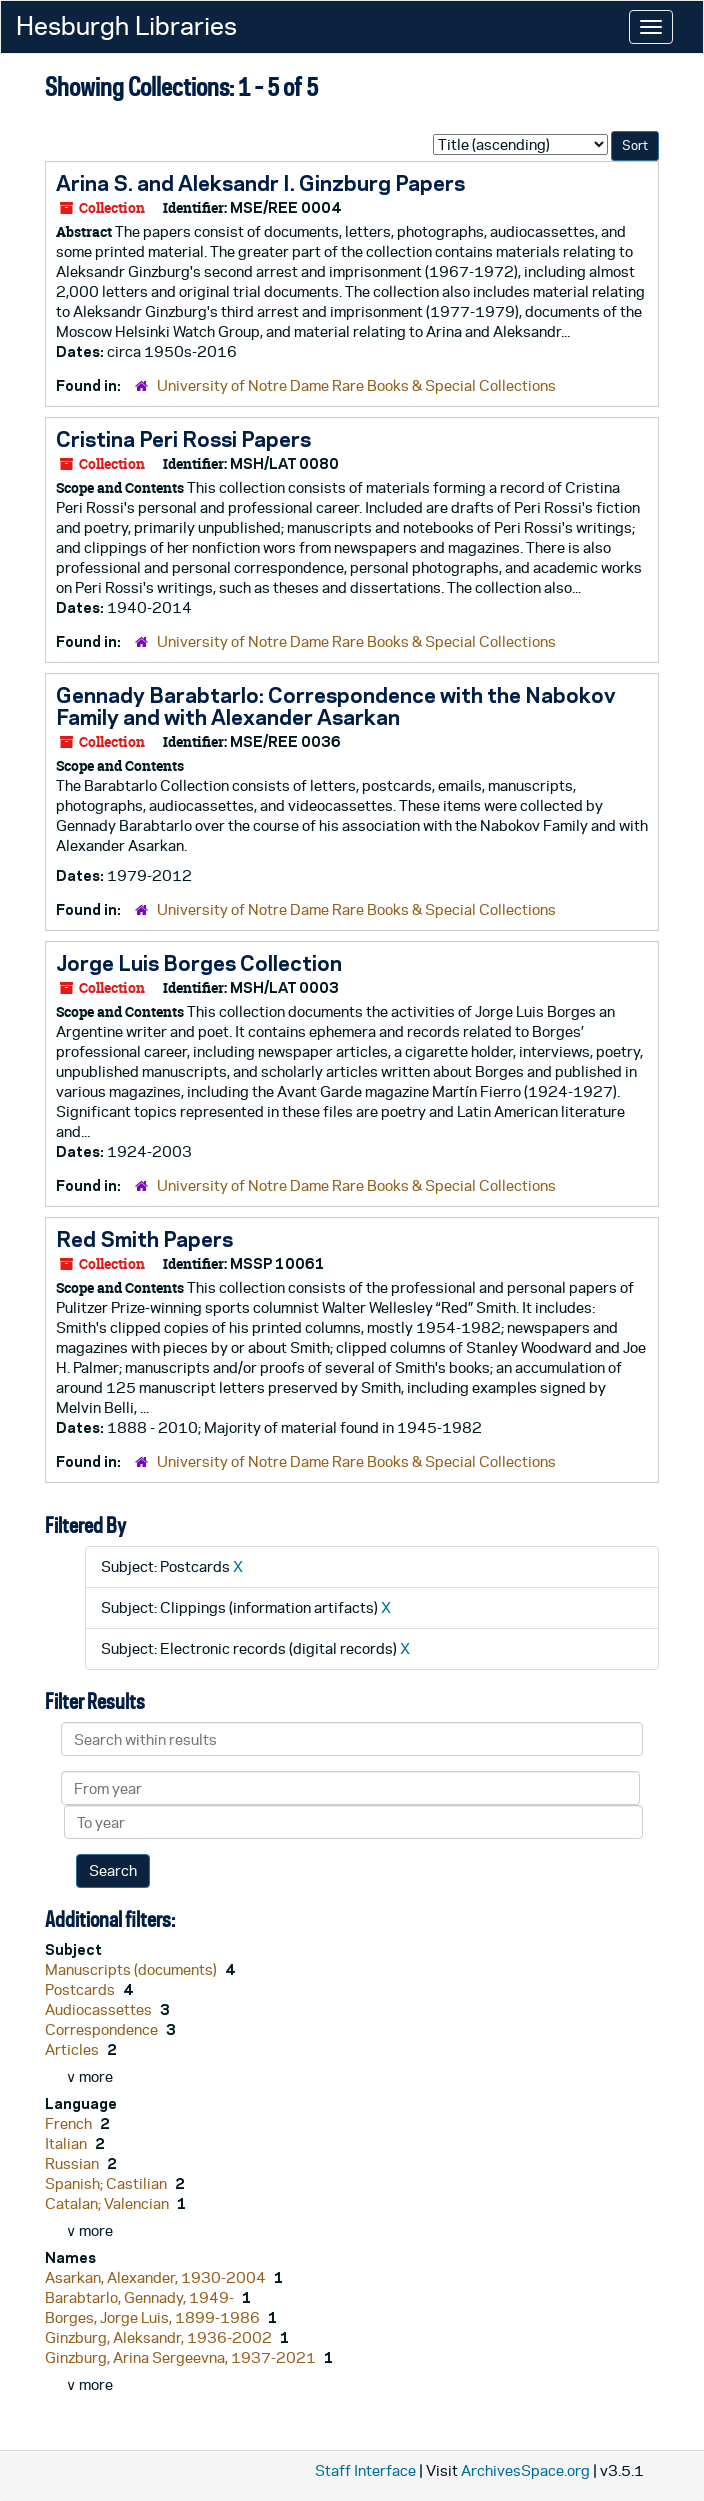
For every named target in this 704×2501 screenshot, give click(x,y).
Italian (67, 2143)
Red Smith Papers (144, 1239)
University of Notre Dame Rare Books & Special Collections (356, 385)
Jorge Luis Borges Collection (199, 963)
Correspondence (103, 2029)
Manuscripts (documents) (132, 1969)
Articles (73, 2049)
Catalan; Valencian (108, 2203)
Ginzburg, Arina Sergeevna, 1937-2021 (182, 2357)
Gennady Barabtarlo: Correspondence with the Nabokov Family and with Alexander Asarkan (336, 706)
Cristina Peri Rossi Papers (183, 439)
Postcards (81, 1989)
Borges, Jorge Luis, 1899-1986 (154, 2317)
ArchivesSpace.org (525, 2470)
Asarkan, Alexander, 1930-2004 (157, 2277)
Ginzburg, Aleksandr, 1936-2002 (160, 2337)
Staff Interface (365, 2470)
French (70, 2123)
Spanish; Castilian (107, 2183)
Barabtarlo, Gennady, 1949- (141, 2297)
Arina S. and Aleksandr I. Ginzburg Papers (260, 183)
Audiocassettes (100, 2009)
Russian (73, 2163)
